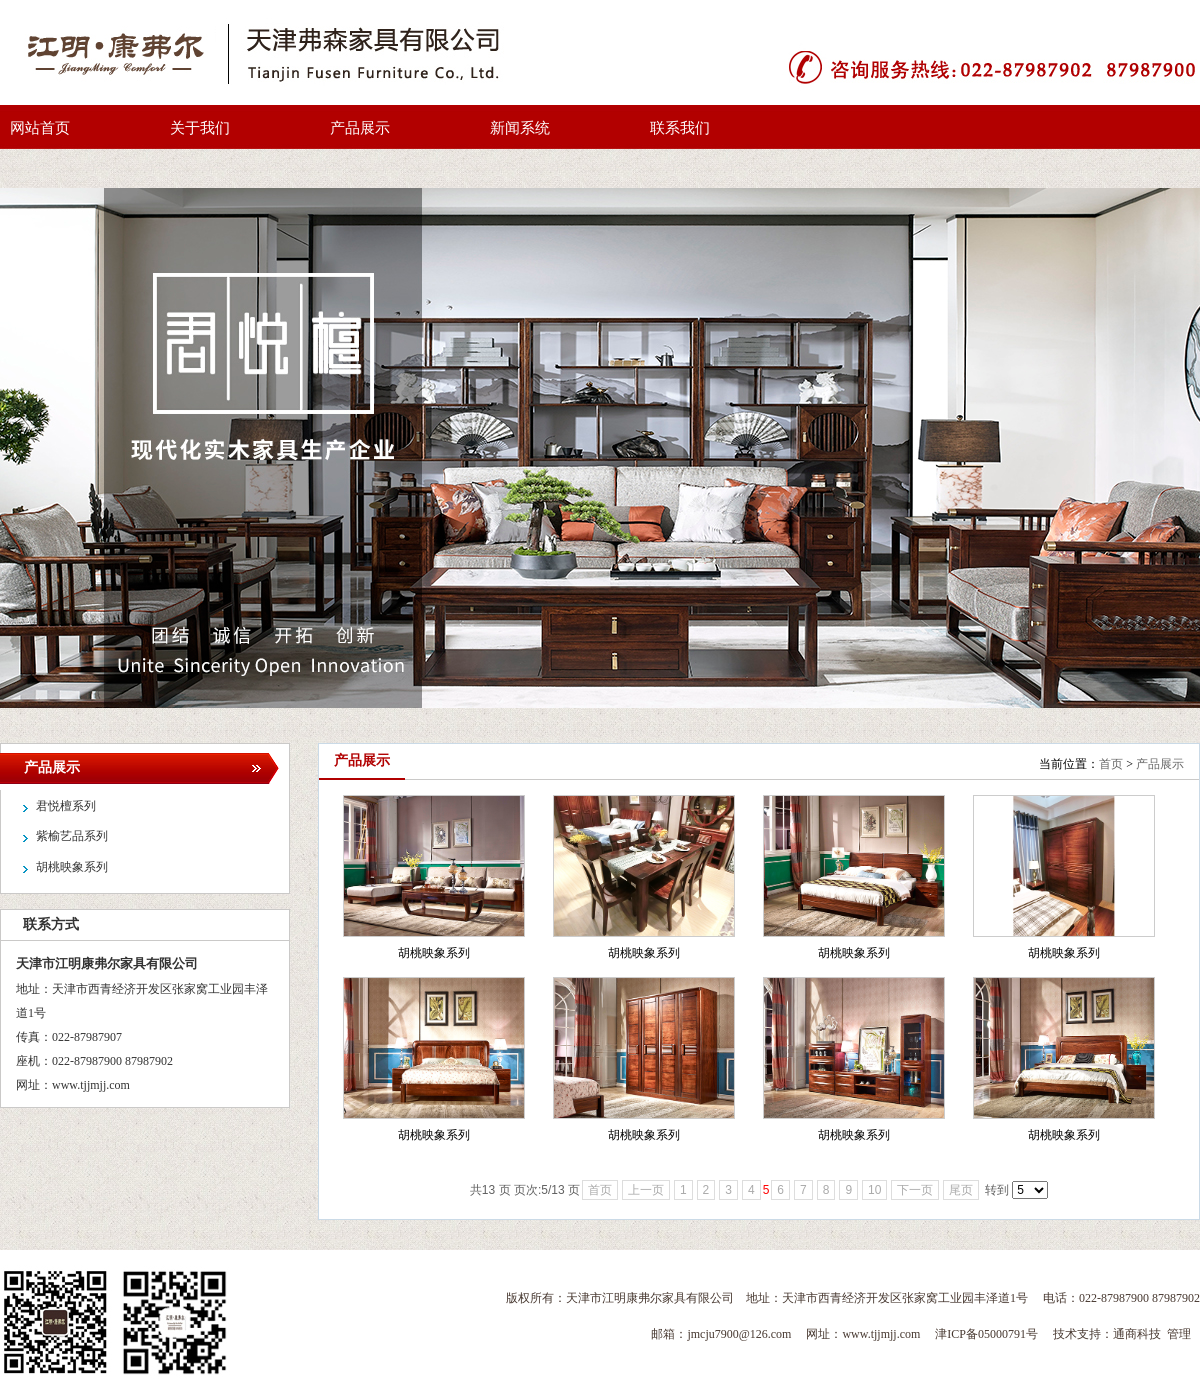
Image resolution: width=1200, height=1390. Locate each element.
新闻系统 (520, 128)
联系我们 (680, 128)
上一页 (646, 1190)
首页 (1111, 764)
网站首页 (40, 128)
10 (874, 1190)
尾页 (961, 1190)
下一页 (915, 1190)
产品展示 (360, 128)
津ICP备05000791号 (986, 1334)
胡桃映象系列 (434, 953)
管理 (1179, 1334)
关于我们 (200, 128)
